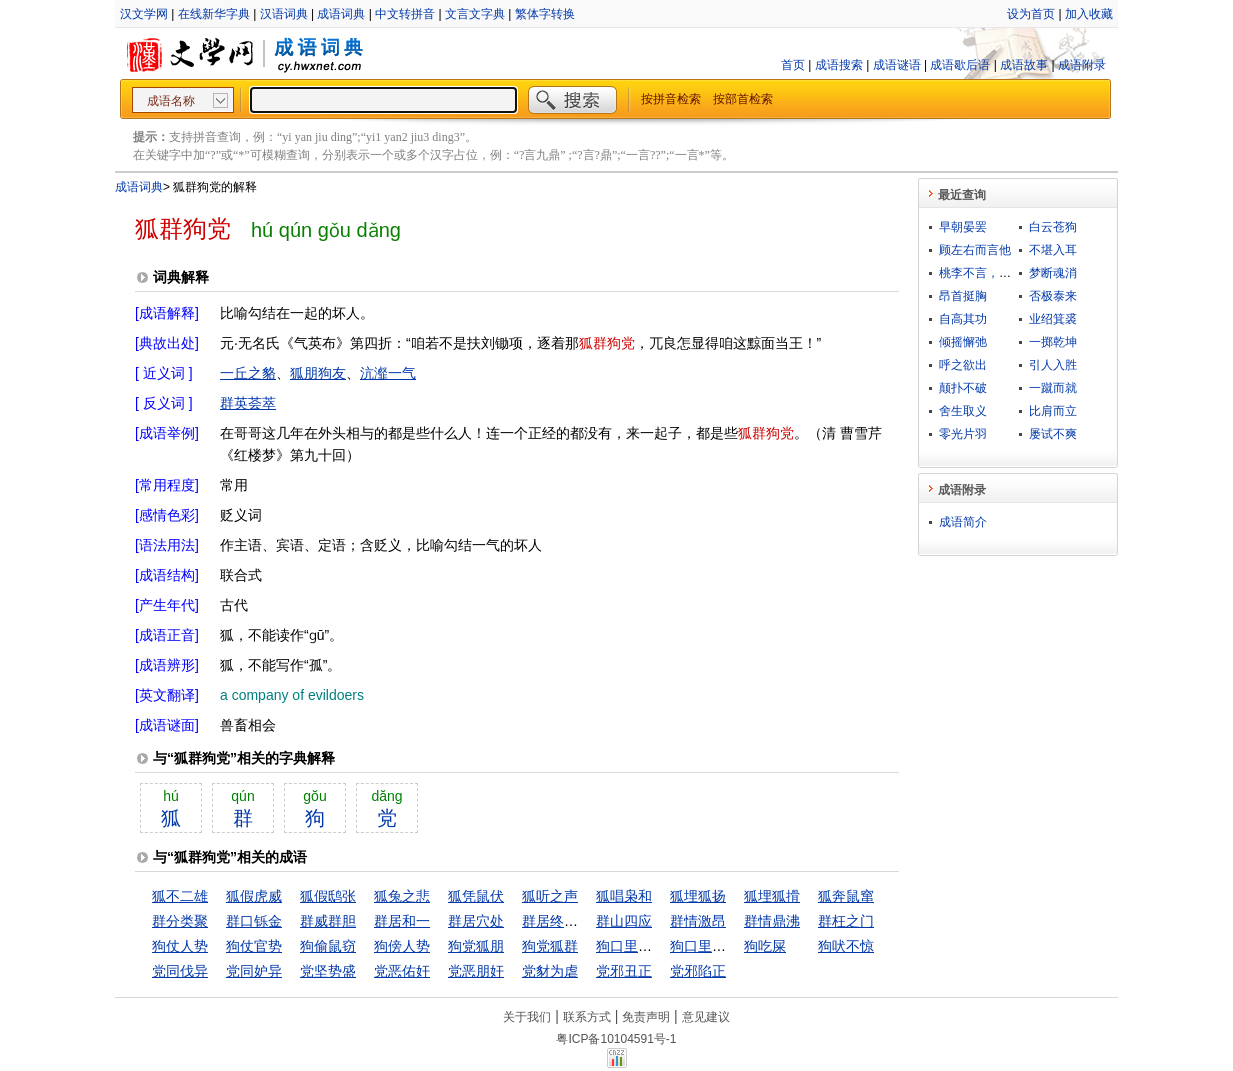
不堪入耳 (1053, 250)
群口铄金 (254, 921)
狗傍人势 (402, 946)
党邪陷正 (698, 971)
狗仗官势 (254, 946)
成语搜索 (839, 65)
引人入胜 (1053, 365)
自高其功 (963, 319)
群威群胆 (328, 921)
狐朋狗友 (318, 373)
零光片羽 (963, 434)
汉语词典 (284, 14)
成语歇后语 (960, 65)
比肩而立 (1053, 411)
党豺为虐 (550, 971)
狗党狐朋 (476, 946)
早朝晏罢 (963, 227)
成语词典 (341, 14)
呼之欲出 (963, 365)
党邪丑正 (624, 971)
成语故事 (1024, 65)
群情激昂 (698, 921)
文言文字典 (475, 14)
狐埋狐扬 (698, 896)
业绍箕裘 (1053, 319)
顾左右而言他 (975, 250)
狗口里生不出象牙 (726, 946)
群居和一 (402, 921)
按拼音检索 (671, 99)
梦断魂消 (1053, 273)
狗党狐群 (550, 946)
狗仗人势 (180, 946)
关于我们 (527, 1017)
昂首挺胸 (963, 296)
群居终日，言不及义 (585, 921)
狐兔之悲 (402, 896)
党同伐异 (180, 971)
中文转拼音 (405, 14)
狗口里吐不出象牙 (652, 946)
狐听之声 (550, 896)
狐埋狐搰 (772, 896)
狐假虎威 (254, 896)
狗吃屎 (765, 946)
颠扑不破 (963, 388)
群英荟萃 (248, 403)
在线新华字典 (214, 14)
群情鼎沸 (772, 921)
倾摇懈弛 (963, 342)
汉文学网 (144, 14)
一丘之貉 (248, 373)
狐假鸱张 (328, 896)
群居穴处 (476, 921)
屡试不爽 (1053, 434)
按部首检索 (743, 99)
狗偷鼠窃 (328, 946)
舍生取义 (963, 411)
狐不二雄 (180, 896)
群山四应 (624, 921)
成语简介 (963, 522)
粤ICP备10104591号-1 (616, 1039)
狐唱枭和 (624, 896)
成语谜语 (897, 65)
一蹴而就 (1053, 388)
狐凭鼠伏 (476, 896)
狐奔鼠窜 (846, 896)
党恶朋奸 (476, 971)
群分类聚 (180, 921)
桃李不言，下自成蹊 (993, 273)
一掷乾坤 (1053, 342)
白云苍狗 (1053, 227)
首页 (793, 65)
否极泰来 (1053, 296)
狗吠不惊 (846, 946)
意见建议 (706, 1017)
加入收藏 (1089, 14)
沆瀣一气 (388, 373)
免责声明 (646, 1017)
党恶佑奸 (402, 971)
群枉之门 (846, 921)
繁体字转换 (545, 14)
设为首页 (1031, 14)
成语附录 (1082, 65)
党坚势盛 (328, 971)
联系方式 (587, 1017)
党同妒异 (254, 971)
